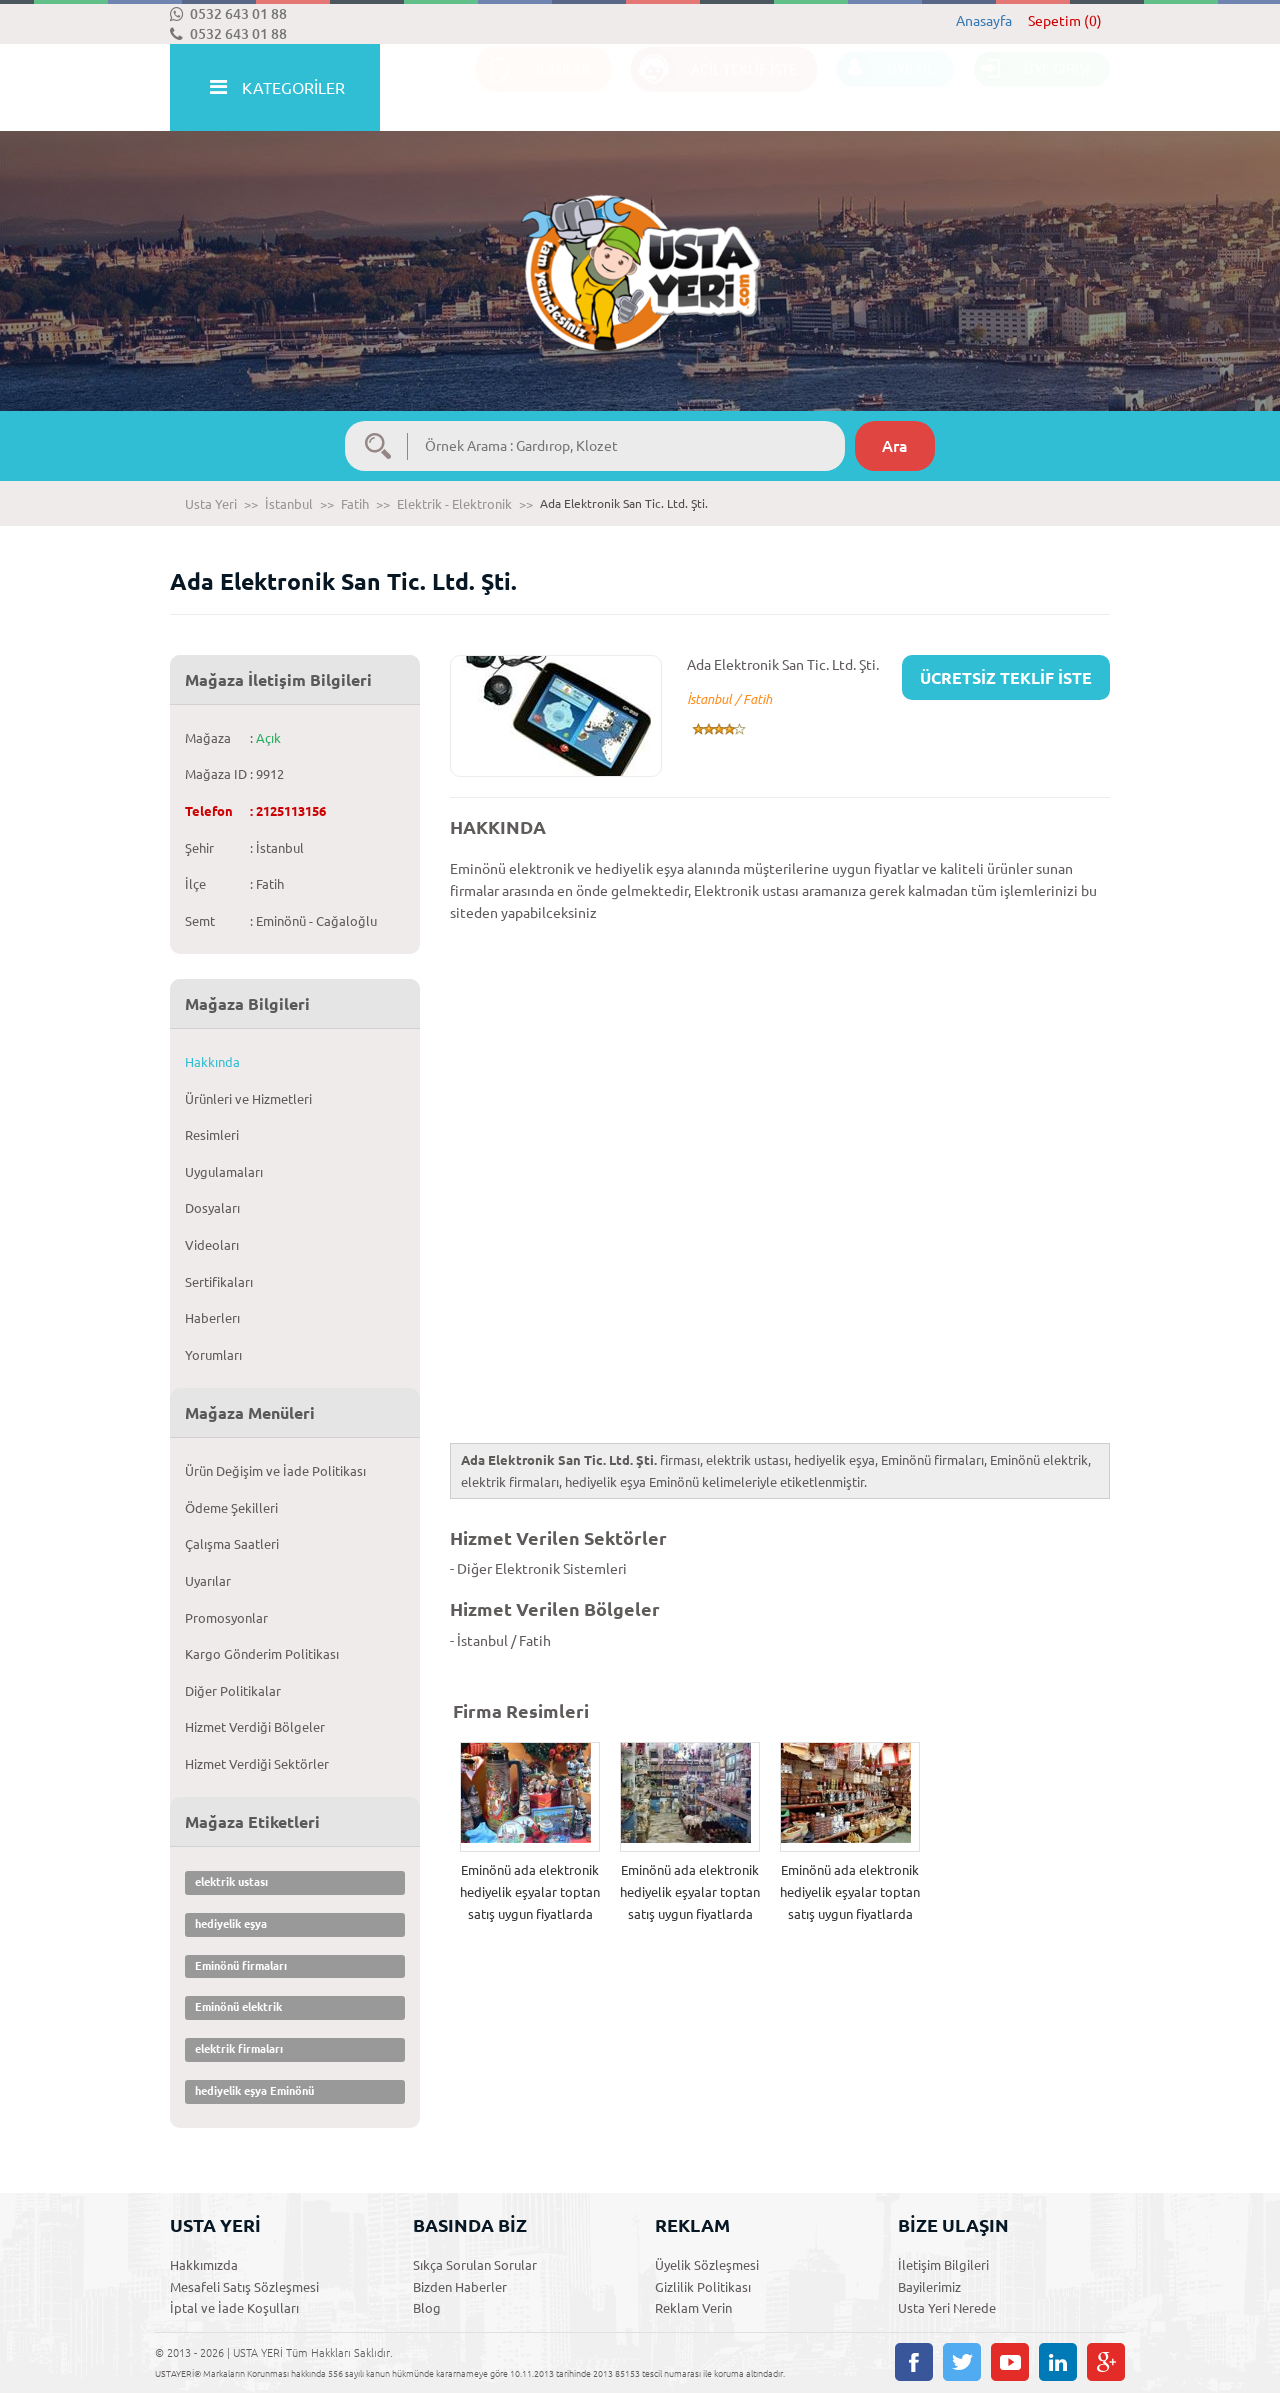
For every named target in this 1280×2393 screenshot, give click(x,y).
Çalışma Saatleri (232, 1544)
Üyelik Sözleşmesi (707, 2265)
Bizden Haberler (460, 2287)
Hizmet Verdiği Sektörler (257, 1764)
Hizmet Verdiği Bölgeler (255, 1727)
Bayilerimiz (929, 2287)
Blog (427, 2308)
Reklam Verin (693, 2308)
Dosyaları (212, 1208)
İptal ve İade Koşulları (234, 2308)
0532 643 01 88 (228, 14)
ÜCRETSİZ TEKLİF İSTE (1006, 678)
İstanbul (289, 504)
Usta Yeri (211, 504)
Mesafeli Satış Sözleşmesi (244, 2287)
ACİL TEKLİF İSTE (714, 88)
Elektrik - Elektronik (454, 504)
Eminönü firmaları (241, 1966)
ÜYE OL (885, 88)
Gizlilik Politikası (703, 2287)
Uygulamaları (224, 1172)
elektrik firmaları (239, 2049)
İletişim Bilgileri (943, 2265)
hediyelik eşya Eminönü (254, 2091)
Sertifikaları (219, 1282)
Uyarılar (208, 1581)
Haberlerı (212, 1318)
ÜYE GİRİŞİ (1032, 88)
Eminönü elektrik (238, 2007)
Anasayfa (984, 21)
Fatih (355, 504)
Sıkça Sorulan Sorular (475, 2265)
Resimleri (212, 1135)
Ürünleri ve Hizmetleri (248, 1099)
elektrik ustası (231, 1882)
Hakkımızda (204, 2265)
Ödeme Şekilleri (231, 1508)
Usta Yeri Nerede (947, 2308)
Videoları (212, 1245)
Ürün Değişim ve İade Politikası (275, 1471)
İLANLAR (533, 88)
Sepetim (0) (1065, 21)
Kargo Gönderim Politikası (262, 1654)
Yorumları (213, 1355)
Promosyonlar (226, 1618)
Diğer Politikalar (233, 1691)
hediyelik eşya (231, 1924)
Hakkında (212, 1062)
